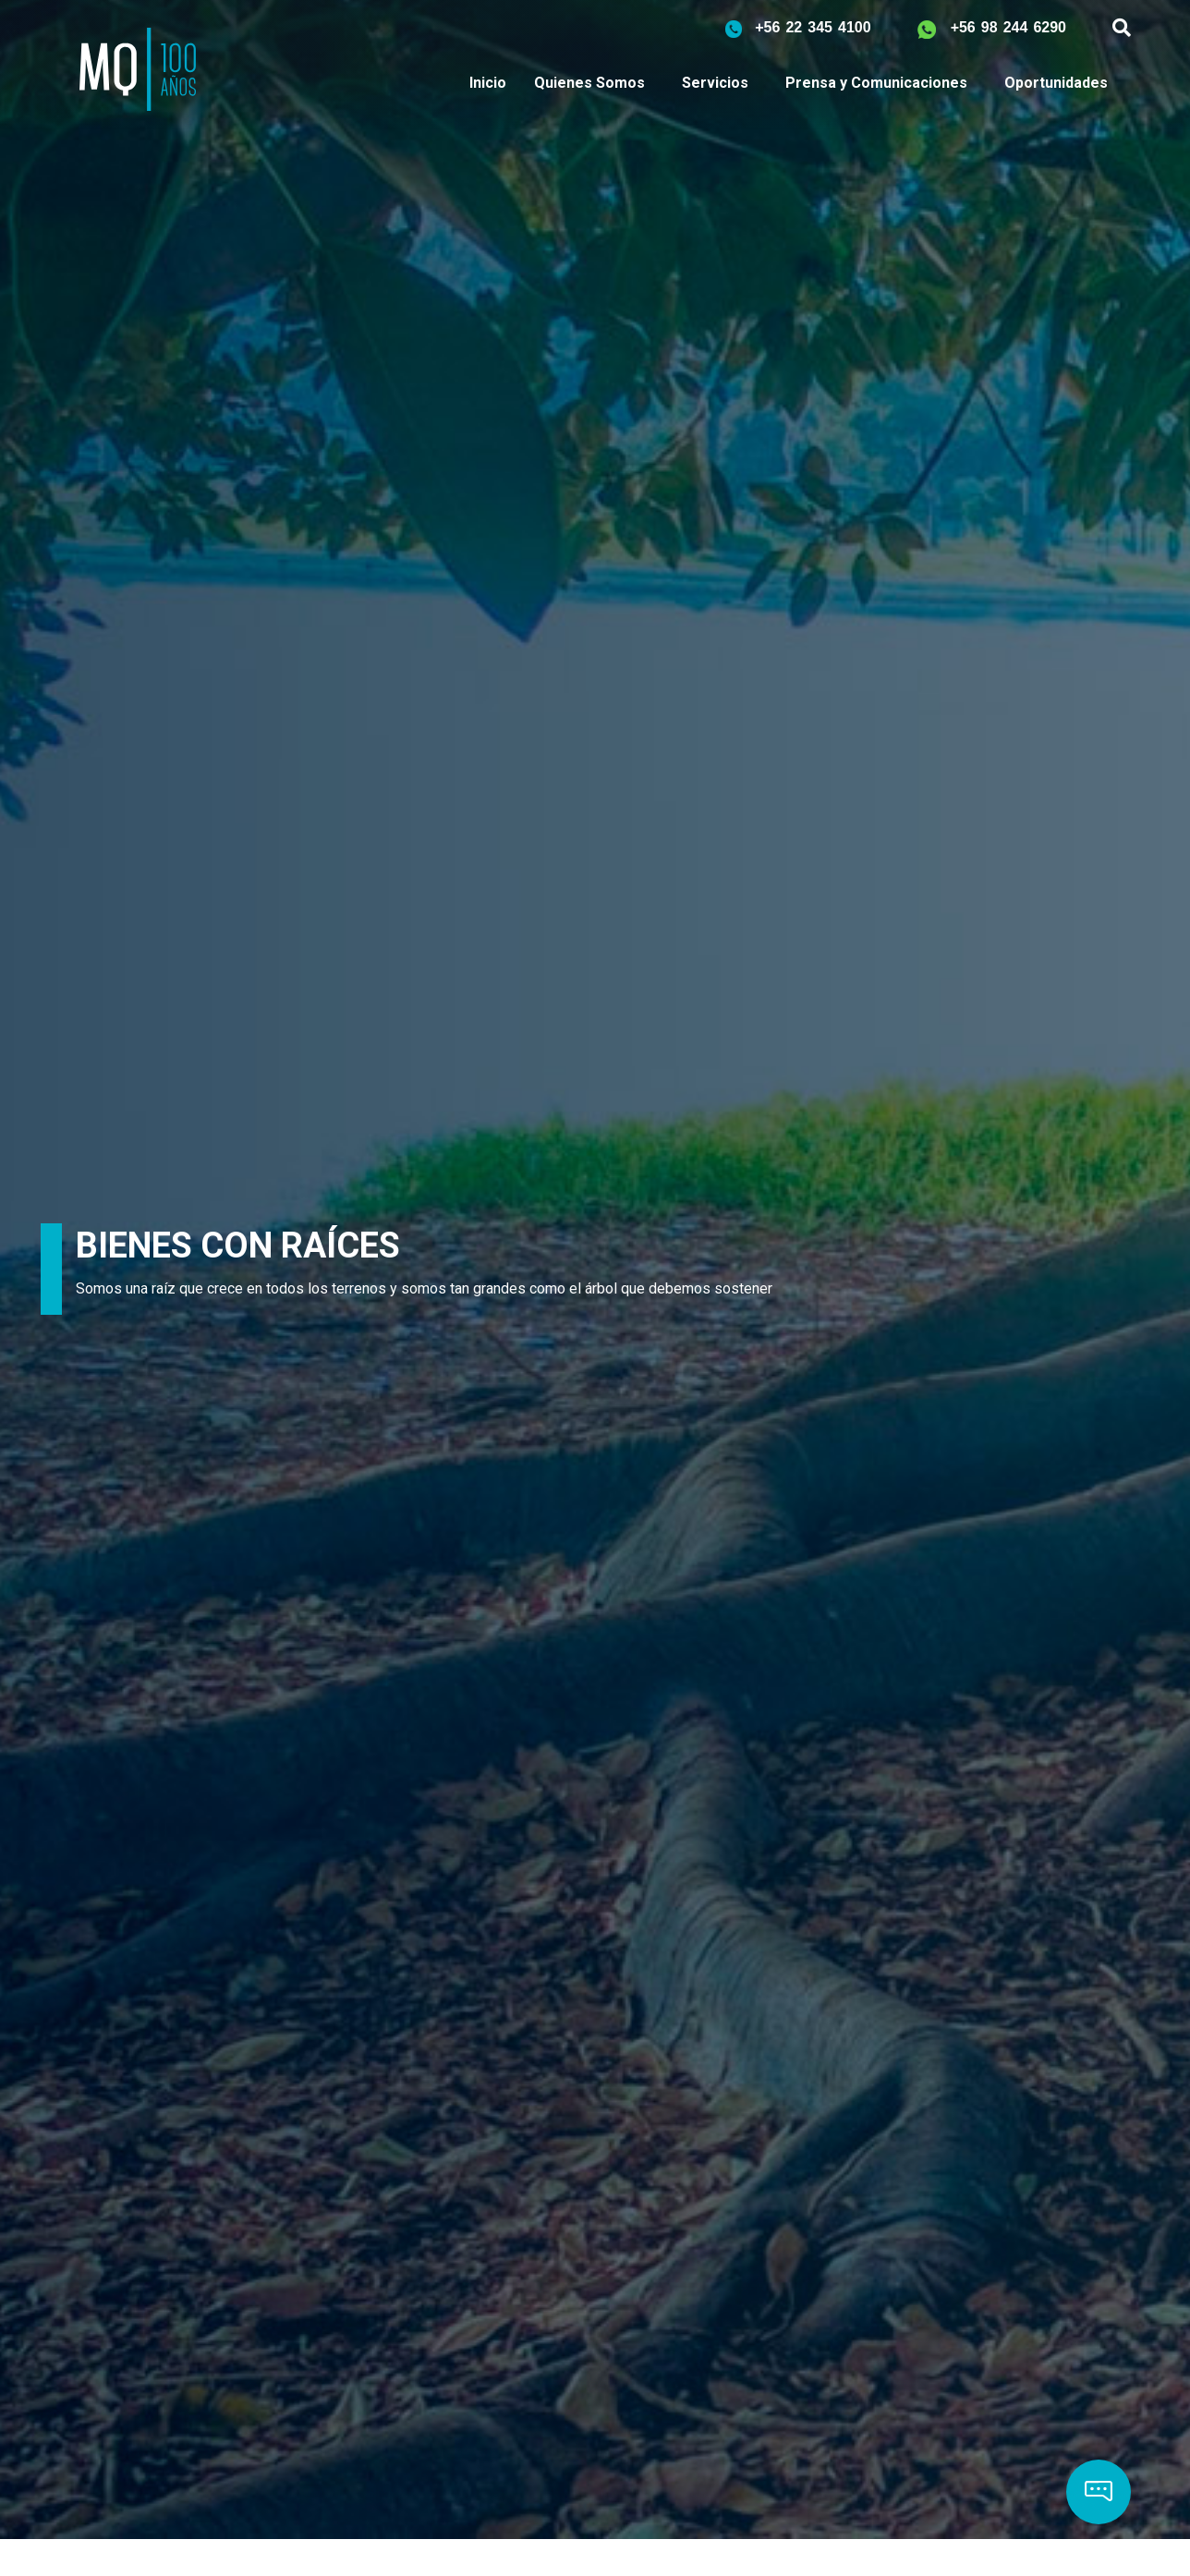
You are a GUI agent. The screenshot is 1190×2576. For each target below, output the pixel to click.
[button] (1098, 2492)
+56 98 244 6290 (1008, 27)
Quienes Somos (589, 82)
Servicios (715, 82)
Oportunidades (1056, 82)
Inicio (487, 82)
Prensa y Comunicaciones (876, 82)
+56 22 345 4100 (812, 27)
